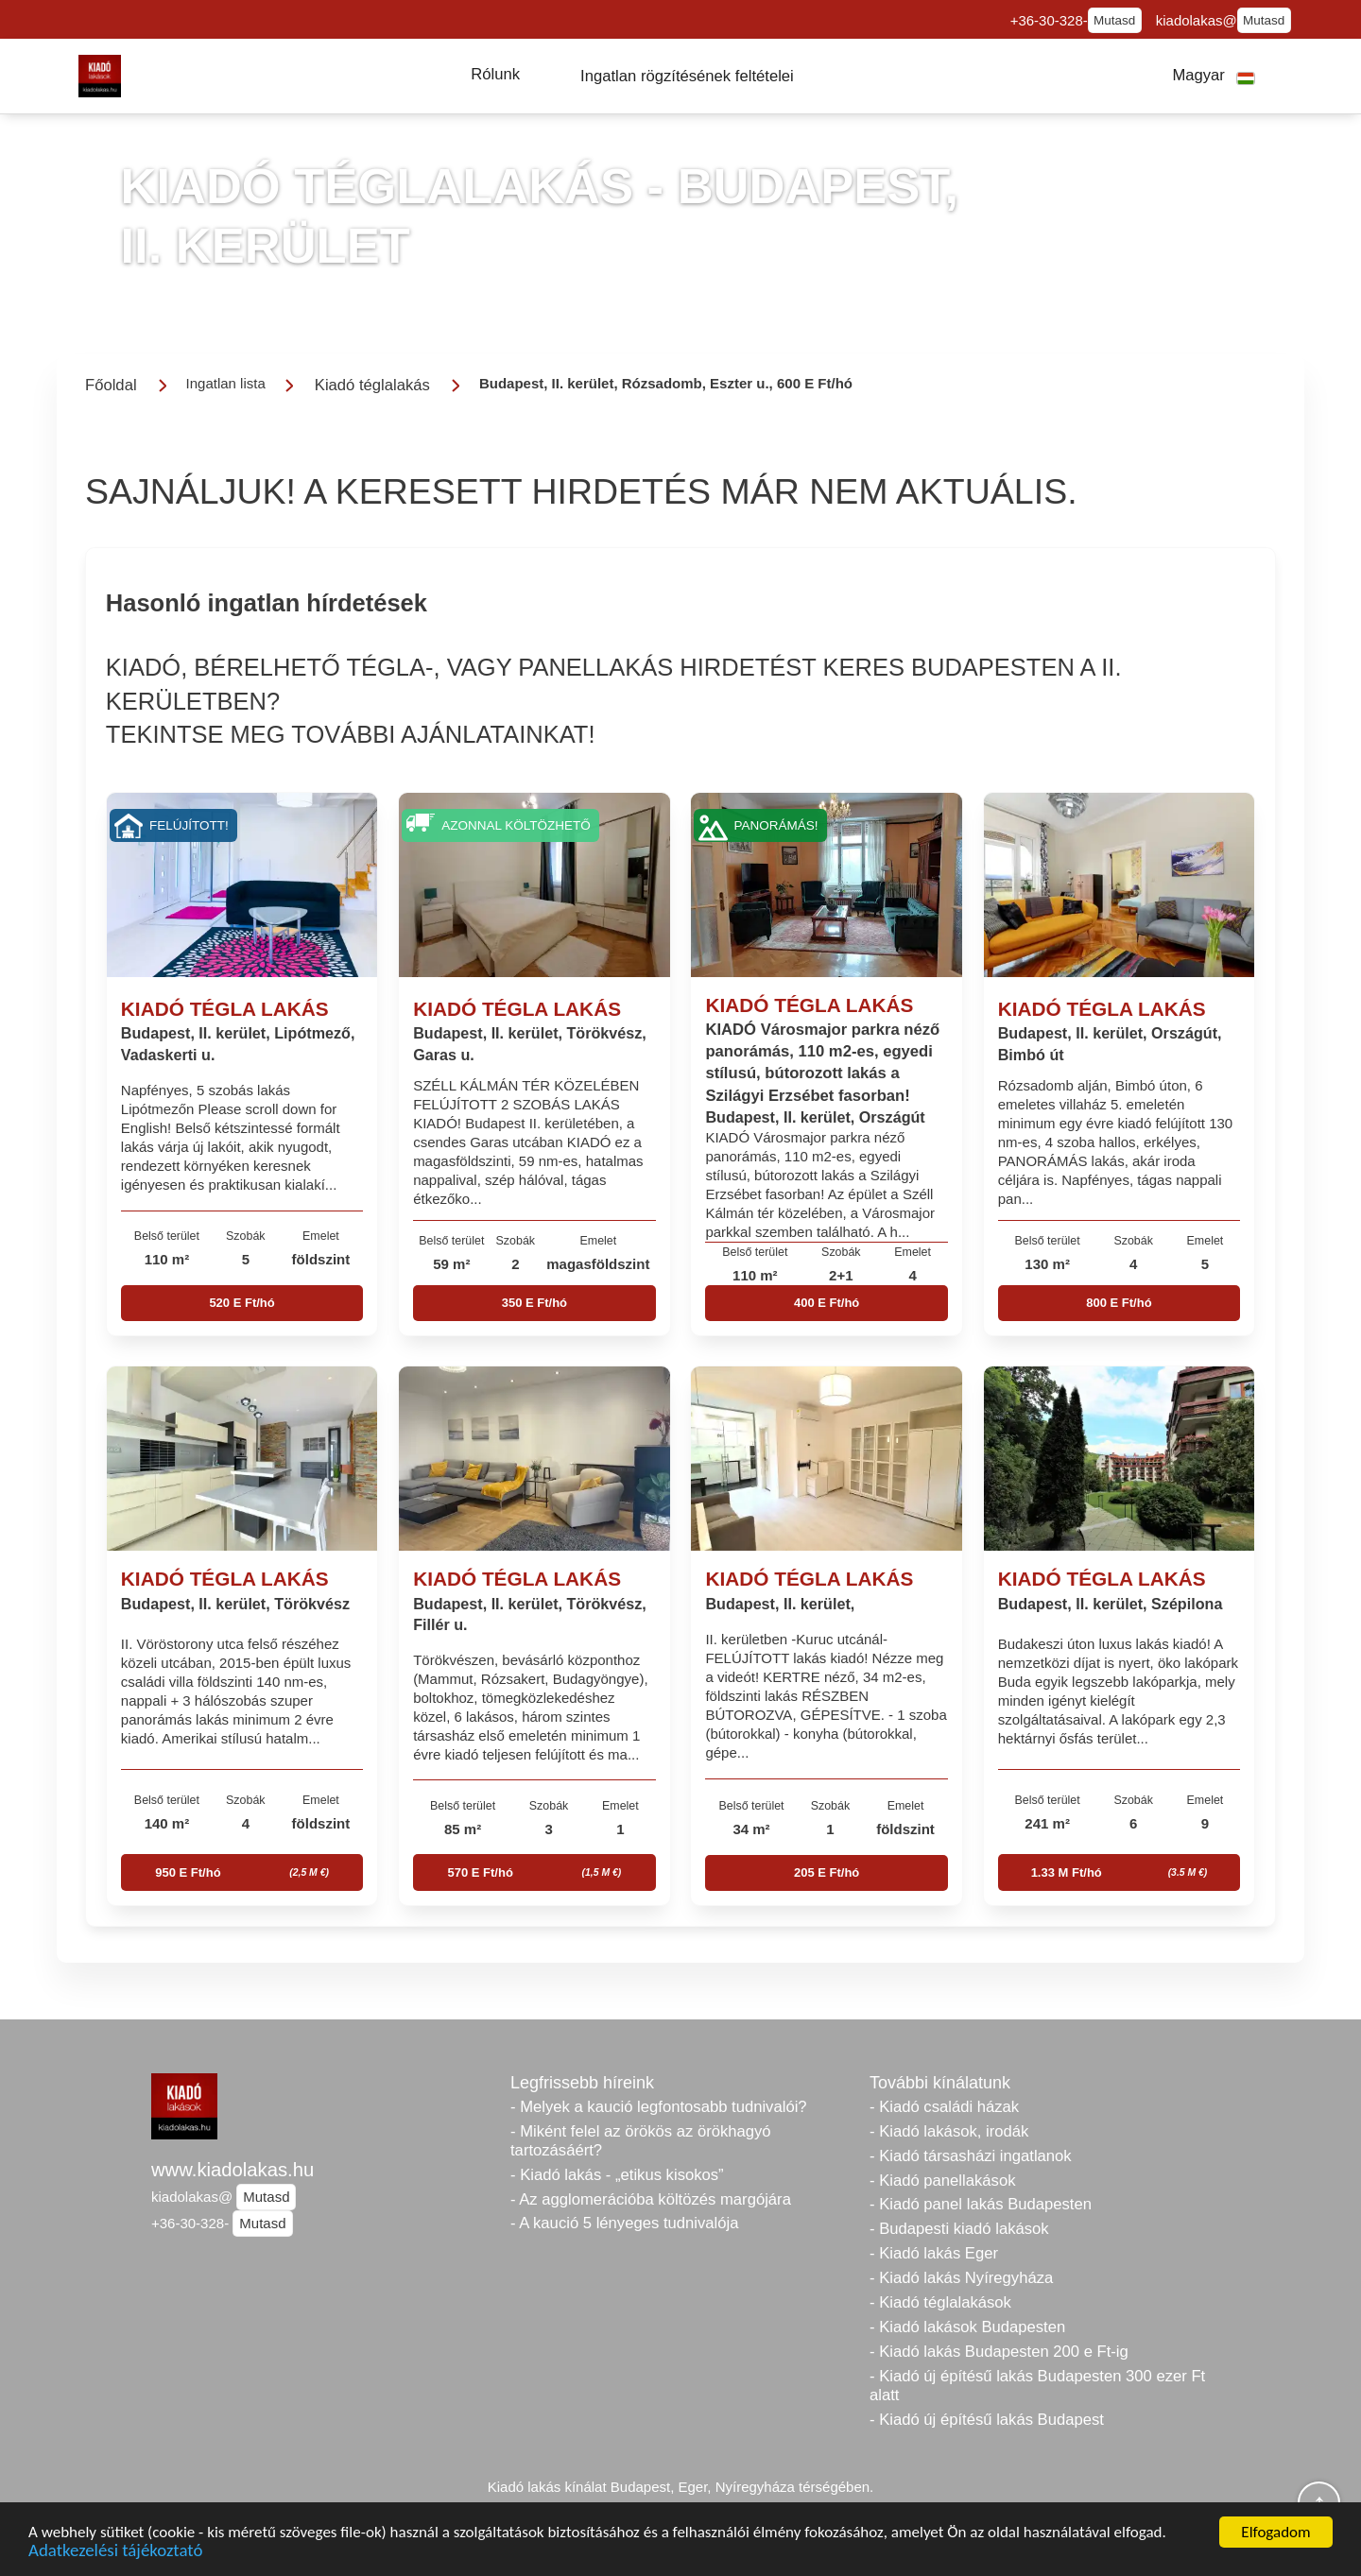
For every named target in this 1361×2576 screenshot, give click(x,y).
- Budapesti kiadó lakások (959, 2229)
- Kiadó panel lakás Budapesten (981, 2204)
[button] (495, 74)
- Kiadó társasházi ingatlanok (971, 2156)
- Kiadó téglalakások (940, 2302)
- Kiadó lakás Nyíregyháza (961, 2278)
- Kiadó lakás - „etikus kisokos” (617, 2175)
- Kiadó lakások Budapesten (967, 2327)
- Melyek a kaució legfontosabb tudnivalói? (658, 2107)
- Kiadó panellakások (943, 2181)
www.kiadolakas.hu (232, 2169)
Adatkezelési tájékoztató (115, 2553)
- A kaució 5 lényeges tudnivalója (624, 2223)
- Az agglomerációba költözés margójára (650, 2199)
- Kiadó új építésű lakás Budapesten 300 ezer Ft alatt (1037, 2385)
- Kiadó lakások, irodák (949, 2131)
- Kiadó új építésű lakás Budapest (987, 2420)
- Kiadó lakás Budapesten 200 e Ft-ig (999, 2352)
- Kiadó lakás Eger (934, 2253)
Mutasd (1114, 20)
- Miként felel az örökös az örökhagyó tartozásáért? (640, 2140)
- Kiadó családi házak (944, 2107)
